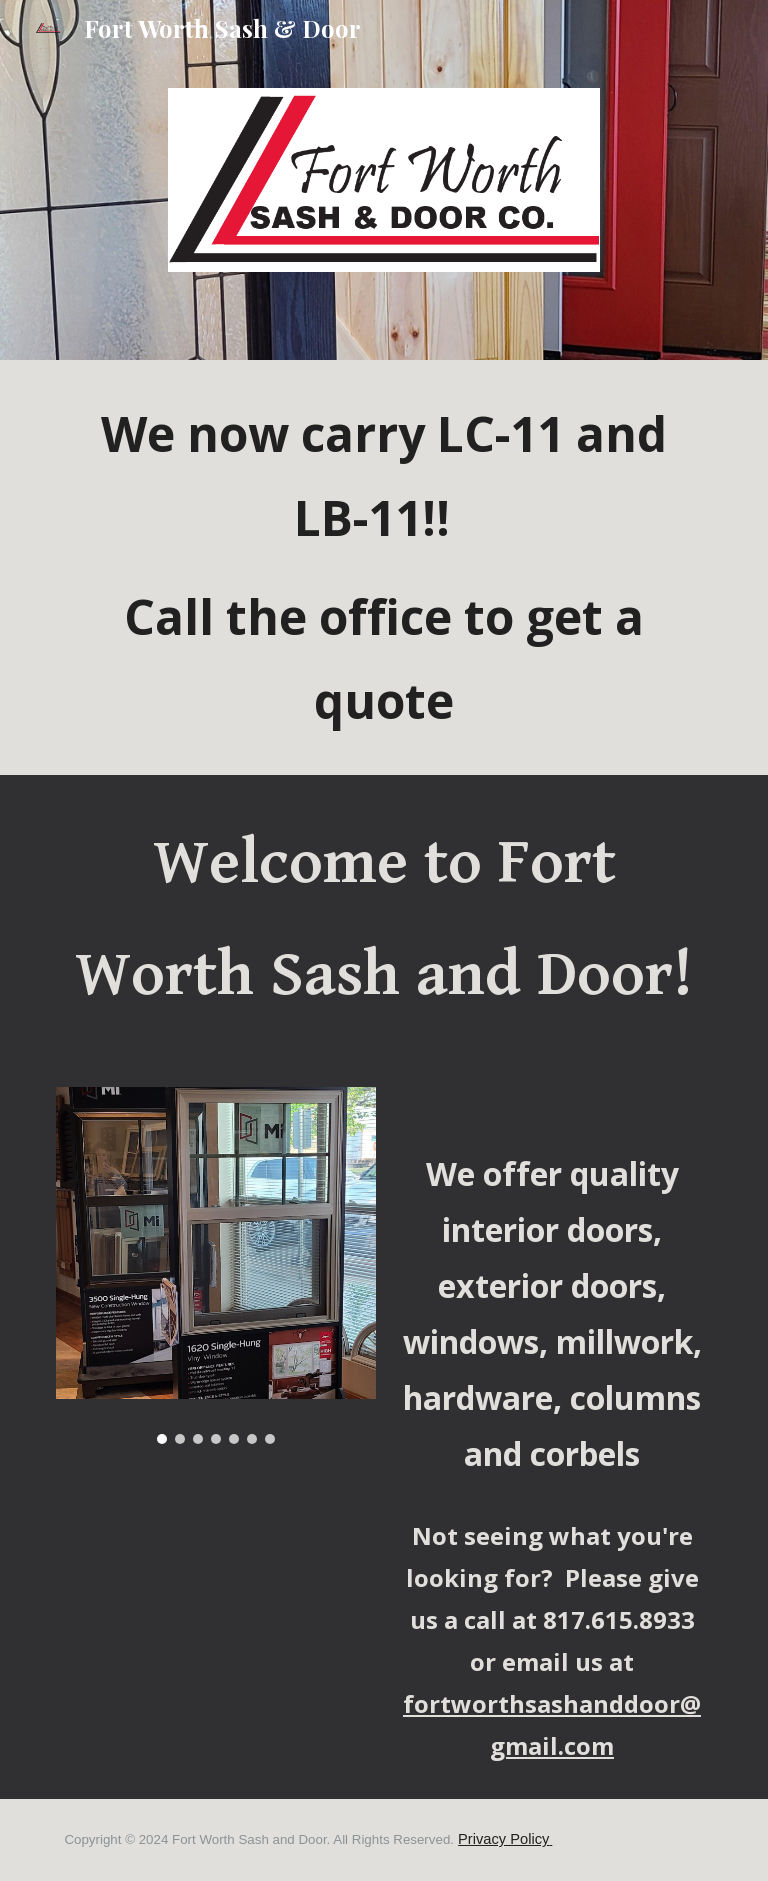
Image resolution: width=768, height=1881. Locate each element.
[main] (383, 567)
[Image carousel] (215, 1265)
